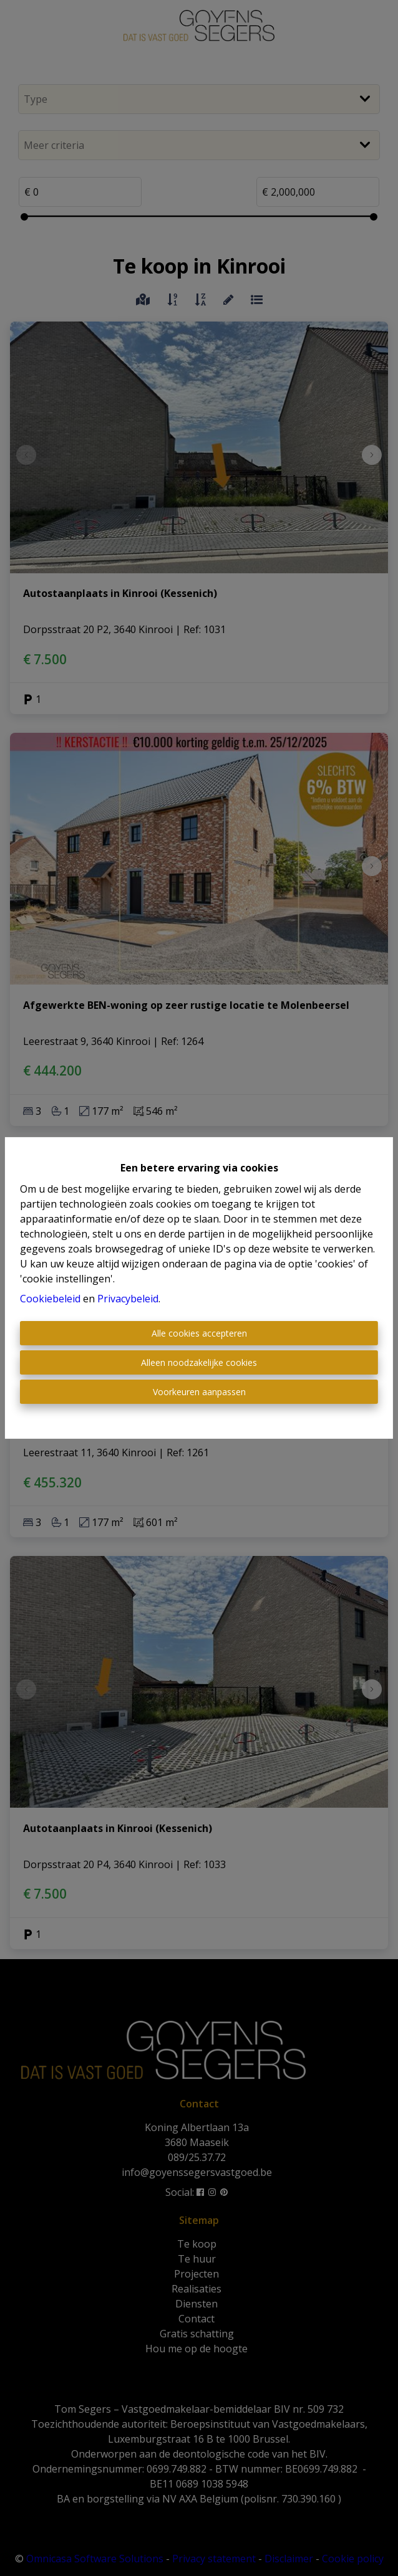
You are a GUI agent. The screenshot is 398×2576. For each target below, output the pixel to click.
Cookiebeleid (50, 1298)
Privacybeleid (127, 1298)
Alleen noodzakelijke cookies (199, 1362)
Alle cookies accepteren (199, 1333)
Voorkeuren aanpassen (199, 1392)
